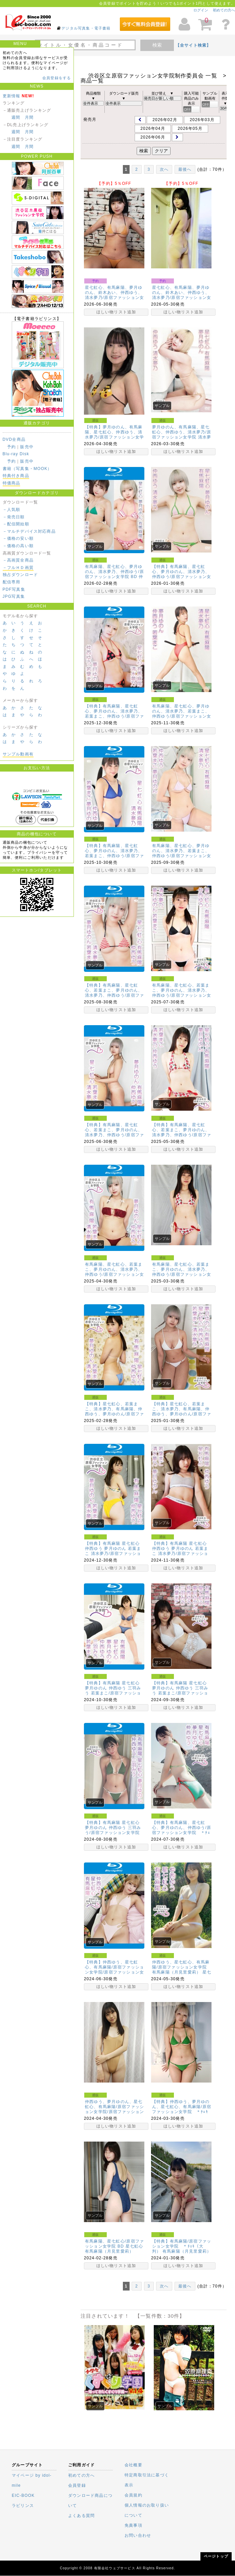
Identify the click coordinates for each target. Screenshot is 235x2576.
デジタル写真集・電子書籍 (85, 28)
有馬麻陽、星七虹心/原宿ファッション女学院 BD (114, 2244)
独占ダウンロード (20, 574)
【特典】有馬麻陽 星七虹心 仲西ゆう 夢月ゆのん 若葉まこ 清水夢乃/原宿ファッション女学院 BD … (113, 1551)
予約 (11, 446)
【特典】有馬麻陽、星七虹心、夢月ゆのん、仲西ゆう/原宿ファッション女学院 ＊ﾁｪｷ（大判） (181, 1830)
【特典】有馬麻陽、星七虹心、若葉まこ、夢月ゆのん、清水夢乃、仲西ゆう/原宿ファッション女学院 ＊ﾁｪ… (181, 1132)
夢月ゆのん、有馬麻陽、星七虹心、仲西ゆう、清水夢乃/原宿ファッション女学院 (181, 432)
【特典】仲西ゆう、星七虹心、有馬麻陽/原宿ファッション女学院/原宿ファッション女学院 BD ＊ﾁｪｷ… (114, 1970)
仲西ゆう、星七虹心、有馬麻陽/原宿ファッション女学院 (181, 1964)
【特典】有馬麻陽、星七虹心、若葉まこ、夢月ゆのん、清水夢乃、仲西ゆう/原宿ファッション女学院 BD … (114, 993)
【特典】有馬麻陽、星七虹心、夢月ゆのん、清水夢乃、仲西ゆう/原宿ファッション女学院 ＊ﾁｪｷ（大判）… (181, 574)
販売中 (27, 446)
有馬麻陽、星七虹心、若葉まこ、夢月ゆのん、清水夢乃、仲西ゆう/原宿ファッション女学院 (181, 993)
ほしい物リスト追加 (116, 312)
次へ (164, 169)
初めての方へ (224, 10)
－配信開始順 (16, 524)
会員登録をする (56, 78)
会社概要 (133, 2465)
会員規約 (133, 2495)
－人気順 (11, 509)
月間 (29, 117)
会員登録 (77, 2485)
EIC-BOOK (23, 2495)
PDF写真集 (14, 589)
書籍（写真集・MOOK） (27, 468)
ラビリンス (23, 2505)
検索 (157, 45)
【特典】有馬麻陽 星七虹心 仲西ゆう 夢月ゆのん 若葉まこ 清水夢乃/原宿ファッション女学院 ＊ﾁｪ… (180, 1551)
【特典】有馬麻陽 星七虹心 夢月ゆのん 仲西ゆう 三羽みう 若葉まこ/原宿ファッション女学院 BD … (113, 1690)
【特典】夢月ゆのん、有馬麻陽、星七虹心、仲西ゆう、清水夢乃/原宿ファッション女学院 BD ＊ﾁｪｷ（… (114, 434)
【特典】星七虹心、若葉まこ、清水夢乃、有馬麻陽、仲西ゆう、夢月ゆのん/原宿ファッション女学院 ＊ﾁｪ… (181, 1411)
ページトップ (216, 2556)
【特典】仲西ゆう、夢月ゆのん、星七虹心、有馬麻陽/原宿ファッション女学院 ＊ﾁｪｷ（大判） (181, 2109)
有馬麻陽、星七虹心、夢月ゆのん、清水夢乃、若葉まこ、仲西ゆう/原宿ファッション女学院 (181, 714)
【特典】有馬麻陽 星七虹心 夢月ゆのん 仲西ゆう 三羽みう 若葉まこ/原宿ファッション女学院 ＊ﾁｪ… (180, 1690)
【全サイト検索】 (193, 45)
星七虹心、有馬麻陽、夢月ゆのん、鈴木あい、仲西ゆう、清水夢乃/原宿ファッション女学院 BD (114, 295)
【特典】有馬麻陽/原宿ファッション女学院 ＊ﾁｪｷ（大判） (181, 2246)
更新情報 (11, 96)
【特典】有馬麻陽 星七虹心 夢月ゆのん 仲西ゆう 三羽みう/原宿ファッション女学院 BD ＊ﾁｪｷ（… (113, 1830)
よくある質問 (81, 2515)
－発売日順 (14, 517)
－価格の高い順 (18, 545)
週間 (15, 117)
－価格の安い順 (18, 538)
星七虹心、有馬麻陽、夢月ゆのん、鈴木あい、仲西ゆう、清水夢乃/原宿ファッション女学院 (181, 295)
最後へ (185, 169)
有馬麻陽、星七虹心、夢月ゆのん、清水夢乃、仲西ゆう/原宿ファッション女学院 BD (114, 571)
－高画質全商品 (18, 560)
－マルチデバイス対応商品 (29, 531)
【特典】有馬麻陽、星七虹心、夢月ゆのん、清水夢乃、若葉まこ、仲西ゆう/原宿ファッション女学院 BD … (114, 714)
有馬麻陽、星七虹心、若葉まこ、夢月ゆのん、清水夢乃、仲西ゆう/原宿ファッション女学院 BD (114, 1272)
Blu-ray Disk (16, 454)
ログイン (200, 10)
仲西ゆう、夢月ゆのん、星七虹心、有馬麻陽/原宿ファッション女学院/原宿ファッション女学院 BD (114, 2109)
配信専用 (11, 582)
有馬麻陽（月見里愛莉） (176, 1972)
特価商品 (11, 483)
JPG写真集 (14, 596)
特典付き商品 (16, 475)
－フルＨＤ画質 (18, 567)
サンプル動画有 (18, 754)
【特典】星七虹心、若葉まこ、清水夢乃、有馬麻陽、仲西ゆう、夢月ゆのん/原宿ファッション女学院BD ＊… (114, 1411)
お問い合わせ (138, 2535)
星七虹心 (134, 2246)
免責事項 (133, 2525)
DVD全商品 (14, 439)
